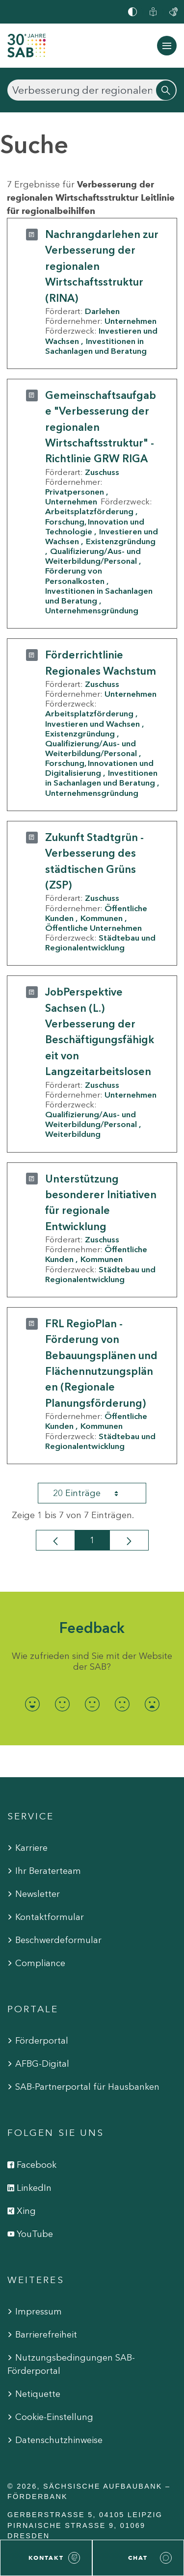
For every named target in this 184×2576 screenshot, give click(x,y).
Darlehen (102, 311)
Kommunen (101, 918)
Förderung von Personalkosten (75, 575)
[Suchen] (92, 90)
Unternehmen (131, 321)
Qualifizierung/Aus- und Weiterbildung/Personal (93, 556)
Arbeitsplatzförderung (89, 511)
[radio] (32, 1704)
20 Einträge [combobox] (94, 1493)
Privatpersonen (74, 492)
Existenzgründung (80, 733)
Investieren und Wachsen (92, 724)
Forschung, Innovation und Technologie (94, 526)
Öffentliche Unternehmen (93, 928)
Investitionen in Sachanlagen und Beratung (96, 346)
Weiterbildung (73, 1134)
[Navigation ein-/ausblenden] (167, 45)
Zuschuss (102, 472)
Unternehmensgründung (91, 610)
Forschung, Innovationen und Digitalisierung (99, 768)
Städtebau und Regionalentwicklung (100, 942)
